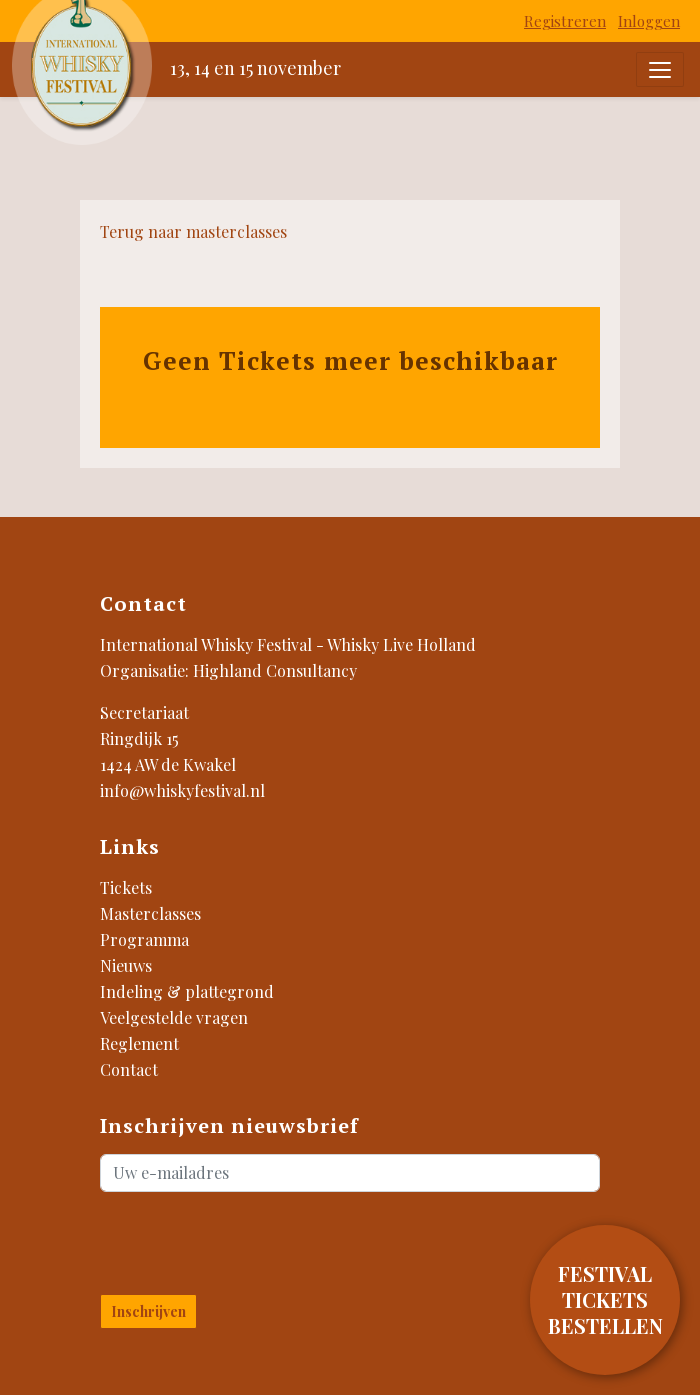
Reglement (139, 1043)
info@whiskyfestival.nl (182, 790)
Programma (144, 939)
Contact (129, 1069)
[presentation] (217, 1239)
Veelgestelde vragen (174, 1017)
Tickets (126, 887)
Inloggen (649, 21)
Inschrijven (148, 1311)
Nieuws (126, 965)
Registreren (565, 21)
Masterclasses (150, 913)
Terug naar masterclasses (193, 231)
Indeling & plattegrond (187, 991)
